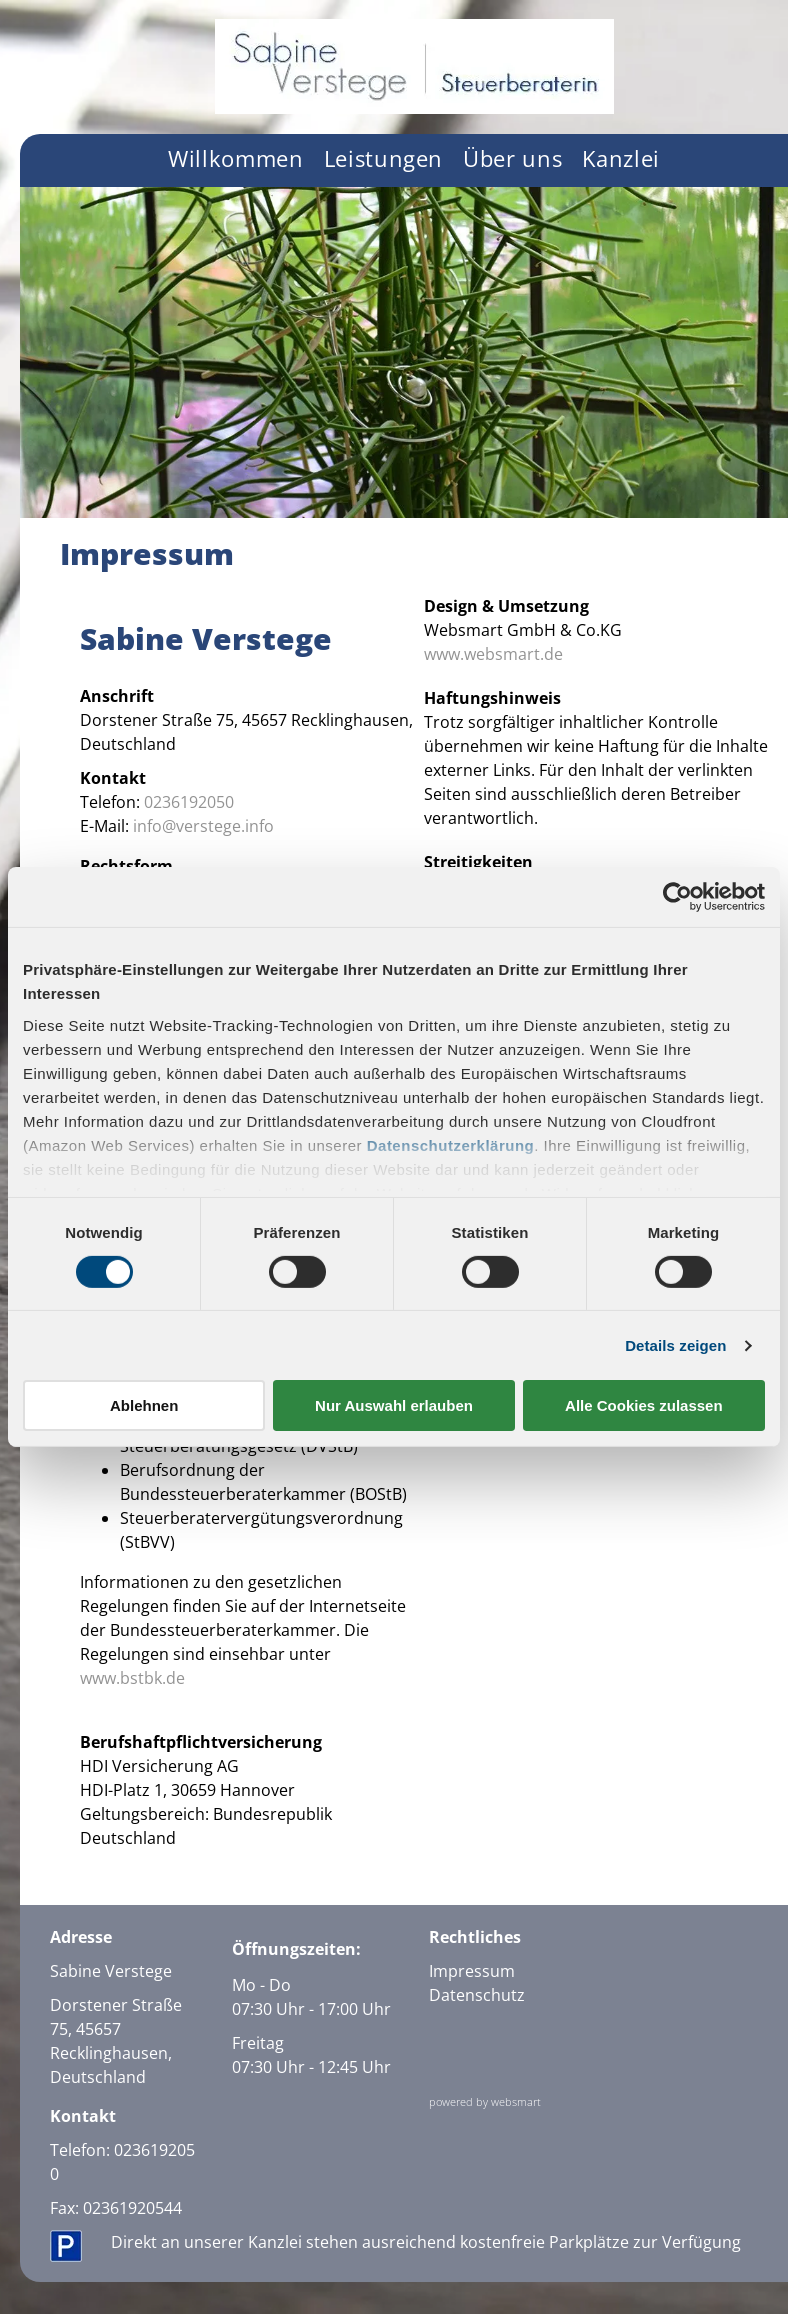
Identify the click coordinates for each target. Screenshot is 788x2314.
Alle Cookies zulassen (644, 1405)
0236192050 (189, 802)
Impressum (472, 1971)
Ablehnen (144, 1405)
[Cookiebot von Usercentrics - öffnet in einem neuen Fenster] (677, 897)
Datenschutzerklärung (451, 1144)
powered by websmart (485, 2101)
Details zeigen (675, 1345)
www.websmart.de (493, 654)
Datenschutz (477, 1995)
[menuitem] (236, 160)
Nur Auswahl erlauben (394, 1405)
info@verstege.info (203, 826)
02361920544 (132, 2208)
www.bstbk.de (132, 1678)
